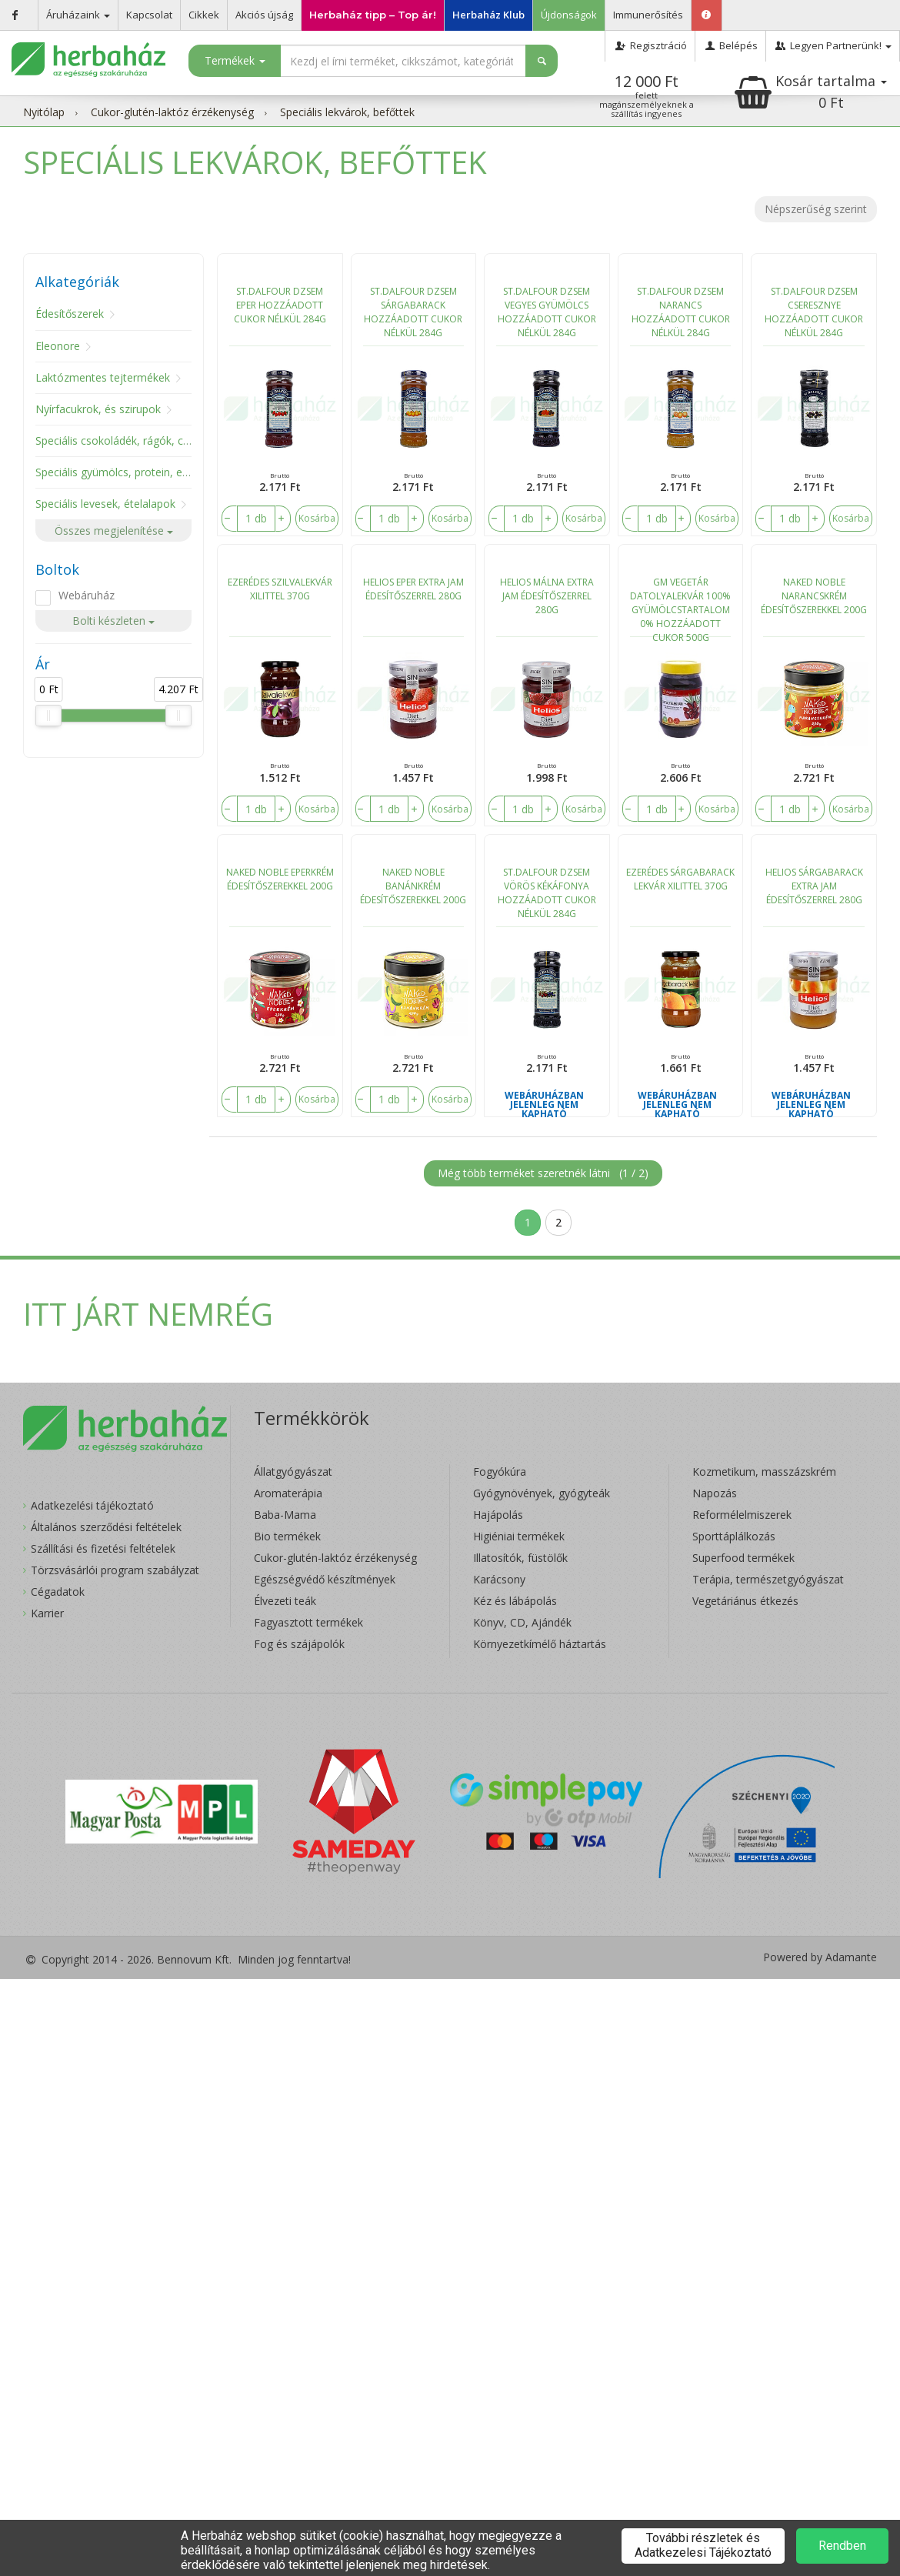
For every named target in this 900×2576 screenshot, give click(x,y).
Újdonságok (569, 15)
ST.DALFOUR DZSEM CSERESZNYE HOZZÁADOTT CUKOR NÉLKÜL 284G (814, 312)
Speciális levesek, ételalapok (105, 503)
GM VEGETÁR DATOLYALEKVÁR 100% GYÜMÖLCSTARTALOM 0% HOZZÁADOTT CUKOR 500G (680, 606)
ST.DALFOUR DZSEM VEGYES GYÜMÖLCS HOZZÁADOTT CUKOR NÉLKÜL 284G (547, 312)
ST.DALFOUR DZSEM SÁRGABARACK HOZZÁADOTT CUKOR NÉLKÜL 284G (413, 312)
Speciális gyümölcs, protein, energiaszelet (138, 472)
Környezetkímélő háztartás (539, 1644)
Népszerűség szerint (816, 209)
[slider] (48, 715)
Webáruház (86, 595)
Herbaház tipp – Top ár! (372, 14)
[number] (256, 519)
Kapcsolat (149, 15)
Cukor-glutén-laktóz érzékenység (172, 112)
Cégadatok (58, 1591)
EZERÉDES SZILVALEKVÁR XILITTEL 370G (280, 589)
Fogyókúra (499, 1471)
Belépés (730, 45)
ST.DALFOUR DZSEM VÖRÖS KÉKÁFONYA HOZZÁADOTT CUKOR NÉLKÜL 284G (547, 893)
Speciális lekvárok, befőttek (347, 112)
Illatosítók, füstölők (520, 1557)
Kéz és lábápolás (515, 1600)
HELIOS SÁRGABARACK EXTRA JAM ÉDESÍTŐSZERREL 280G (814, 886)
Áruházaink (78, 15)
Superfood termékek (743, 1557)
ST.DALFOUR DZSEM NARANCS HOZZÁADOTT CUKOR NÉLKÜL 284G (681, 312)
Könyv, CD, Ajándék (522, 1622)
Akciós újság (264, 15)
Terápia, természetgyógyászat (768, 1579)
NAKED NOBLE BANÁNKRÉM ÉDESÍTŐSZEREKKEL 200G (413, 886)
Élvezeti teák (285, 1600)
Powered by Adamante (820, 1957)
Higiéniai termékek (519, 1536)
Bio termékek (287, 1536)
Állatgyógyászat (293, 1471)
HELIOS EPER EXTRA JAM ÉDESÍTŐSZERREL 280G (413, 589)
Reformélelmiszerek (742, 1514)
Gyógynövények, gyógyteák (541, 1493)
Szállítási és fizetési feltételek (103, 1548)
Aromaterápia (288, 1493)
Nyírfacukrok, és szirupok (98, 409)
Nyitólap (44, 112)
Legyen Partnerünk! (833, 45)
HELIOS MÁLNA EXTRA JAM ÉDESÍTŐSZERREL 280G (547, 596)
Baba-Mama (285, 1514)
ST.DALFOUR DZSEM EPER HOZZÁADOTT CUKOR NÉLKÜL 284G (280, 305)
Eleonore (57, 346)
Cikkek (203, 15)
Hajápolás (498, 1514)
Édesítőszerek (69, 313)
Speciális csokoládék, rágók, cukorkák (128, 440)
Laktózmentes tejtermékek (102, 377)
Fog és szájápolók (299, 1644)
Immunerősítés (648, 15)
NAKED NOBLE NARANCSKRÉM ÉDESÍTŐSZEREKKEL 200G (814, 596)
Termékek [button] (235, 60)
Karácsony (499, 1579)
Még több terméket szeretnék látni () (543, 1173)
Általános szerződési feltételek (106, 1527)
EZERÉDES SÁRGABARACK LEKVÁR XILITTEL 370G (680, 879)
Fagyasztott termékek (308, 1622)
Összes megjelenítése (114, 530)
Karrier (47, 1613)
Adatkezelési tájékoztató (92, 1505)
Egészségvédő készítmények (324, 1579)
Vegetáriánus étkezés (745, 1600)
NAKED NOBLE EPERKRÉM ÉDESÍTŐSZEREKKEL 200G (280, 879)
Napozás (714, 1493)
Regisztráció (649, 45)
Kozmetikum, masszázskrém (764, 1471)
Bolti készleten (113, 620)
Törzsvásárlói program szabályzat (115, 1570)
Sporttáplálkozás (733, 1536)
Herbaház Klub (488, 15)
